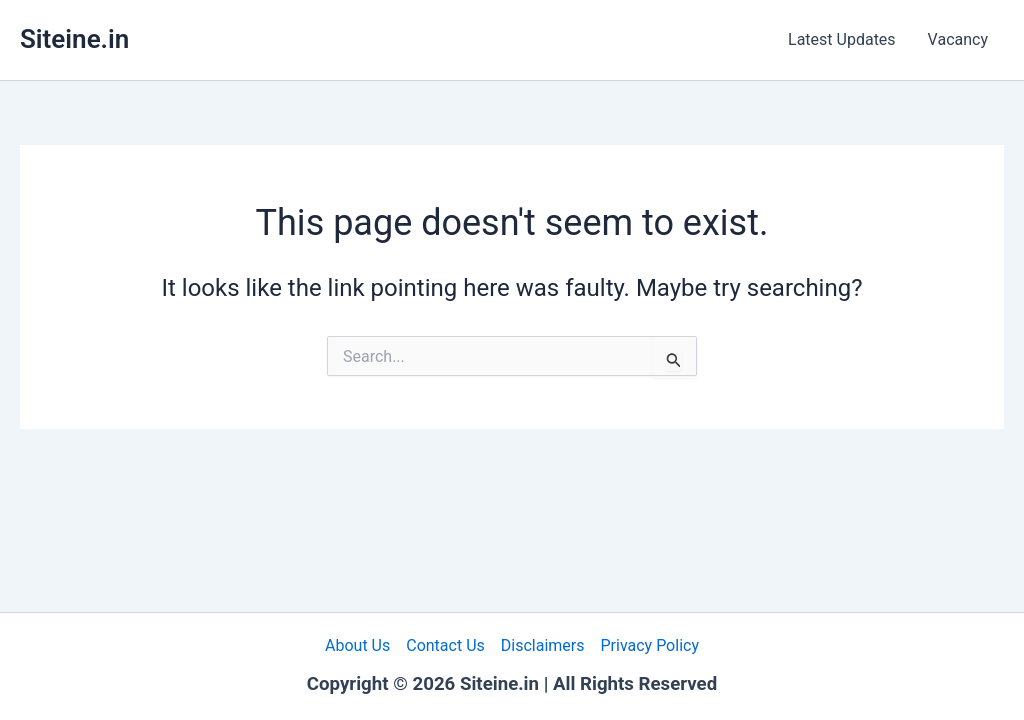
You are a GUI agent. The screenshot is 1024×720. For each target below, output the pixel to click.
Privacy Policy (649, 645)
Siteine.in (74, 39)
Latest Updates (842, 39)
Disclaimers (543, 645)
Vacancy (958, 39)
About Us (357, 645)
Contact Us (445, 645)
